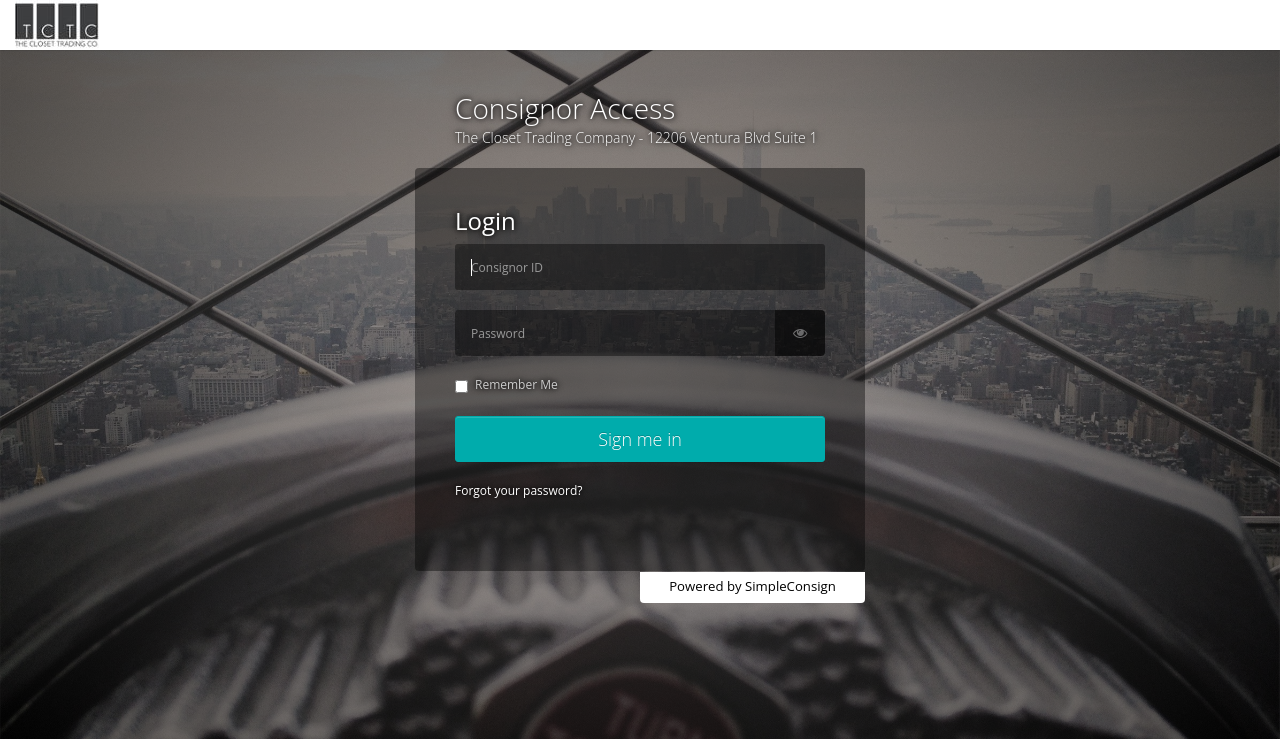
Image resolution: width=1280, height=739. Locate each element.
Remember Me (506, 384)
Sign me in (640, 439)
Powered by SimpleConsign (752, 586)
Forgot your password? (518, 490)
